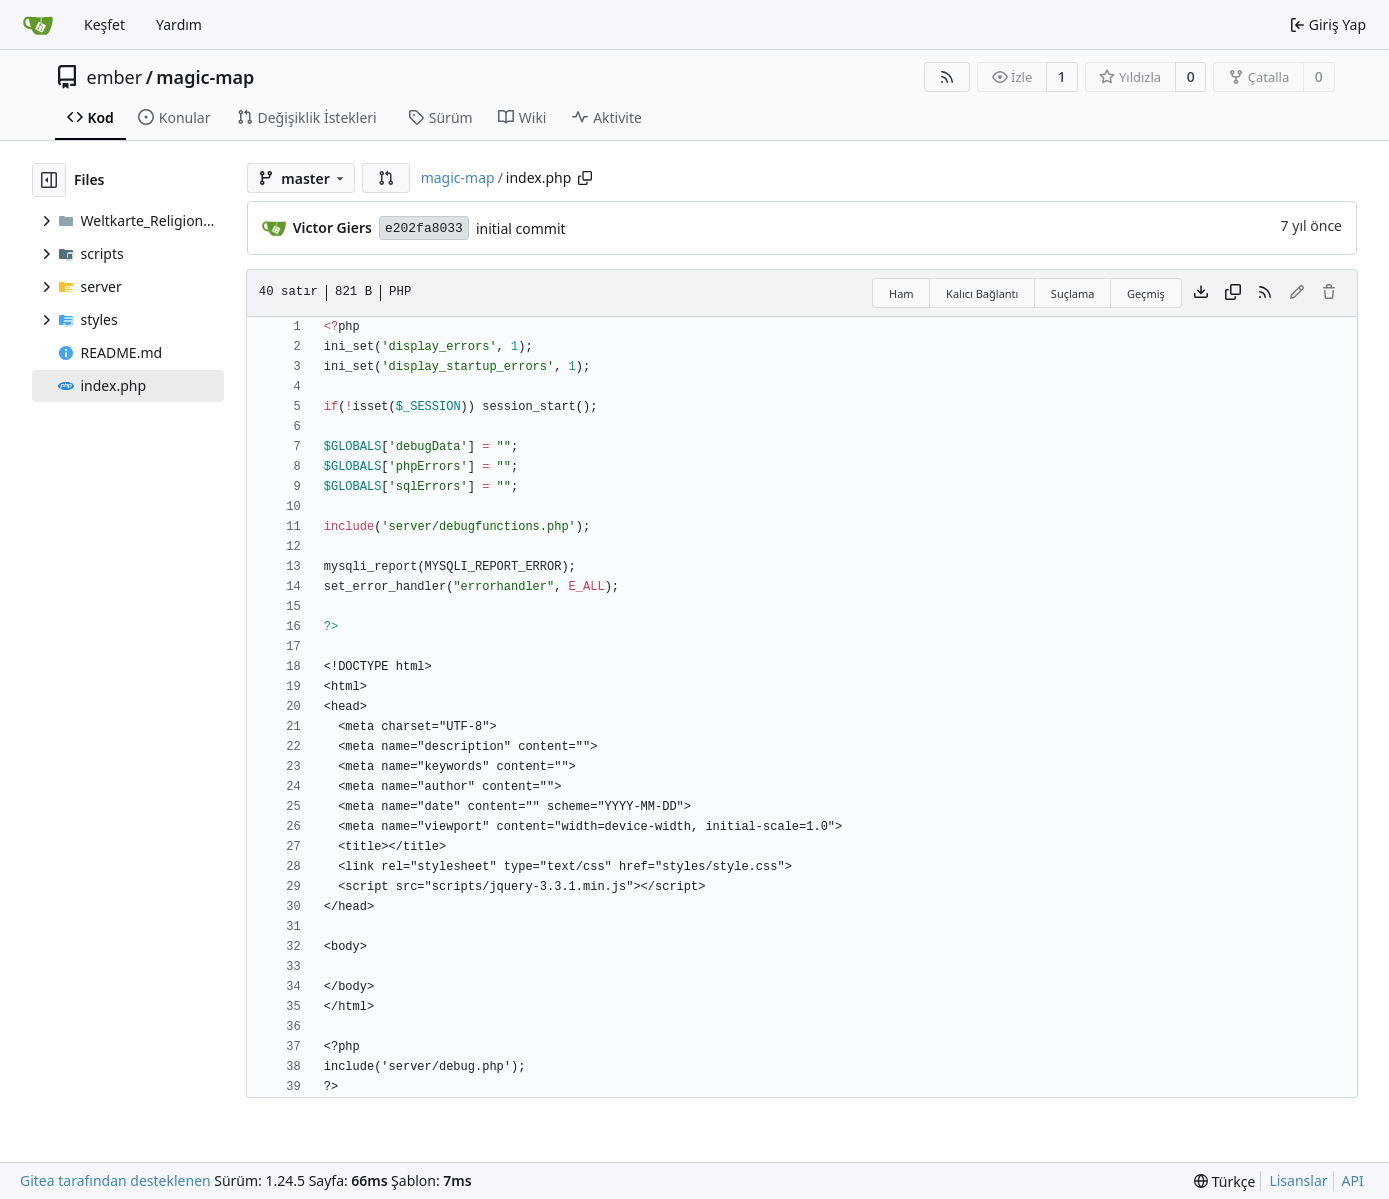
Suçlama (1073, 293)
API (1353, 1180)
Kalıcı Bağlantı (982, 293)
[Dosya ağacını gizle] (49, 180)
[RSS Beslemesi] (947, 77)
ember (115, 77)
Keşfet (104, 24)
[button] (386, 178)
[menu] (1224, 1181)
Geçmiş (1146, 293)
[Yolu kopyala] (585, 178)
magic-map (205, 77)
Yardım (179, 24)
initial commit (521, 228)
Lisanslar (1298, 1180)
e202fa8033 (424, 228)
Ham (901, 293)
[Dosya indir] (1201, 293)
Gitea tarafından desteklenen (115, 1180)
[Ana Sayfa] (38, 25)
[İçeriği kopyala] (1233, 293)
